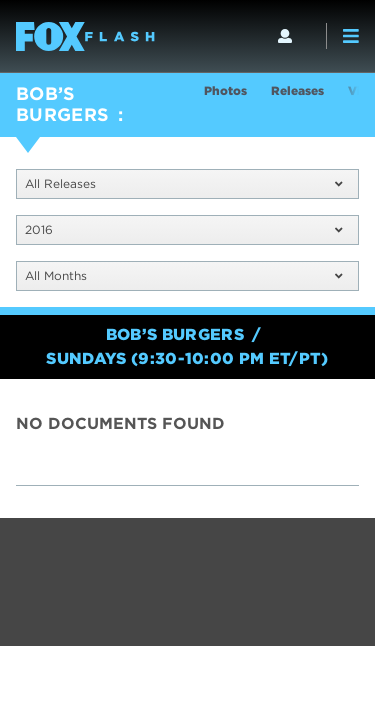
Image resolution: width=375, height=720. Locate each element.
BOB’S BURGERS (63, 104)
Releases (297, 90)
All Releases (183, 183)
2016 (183, 229)
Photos (225, 90)
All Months (183, 275)
